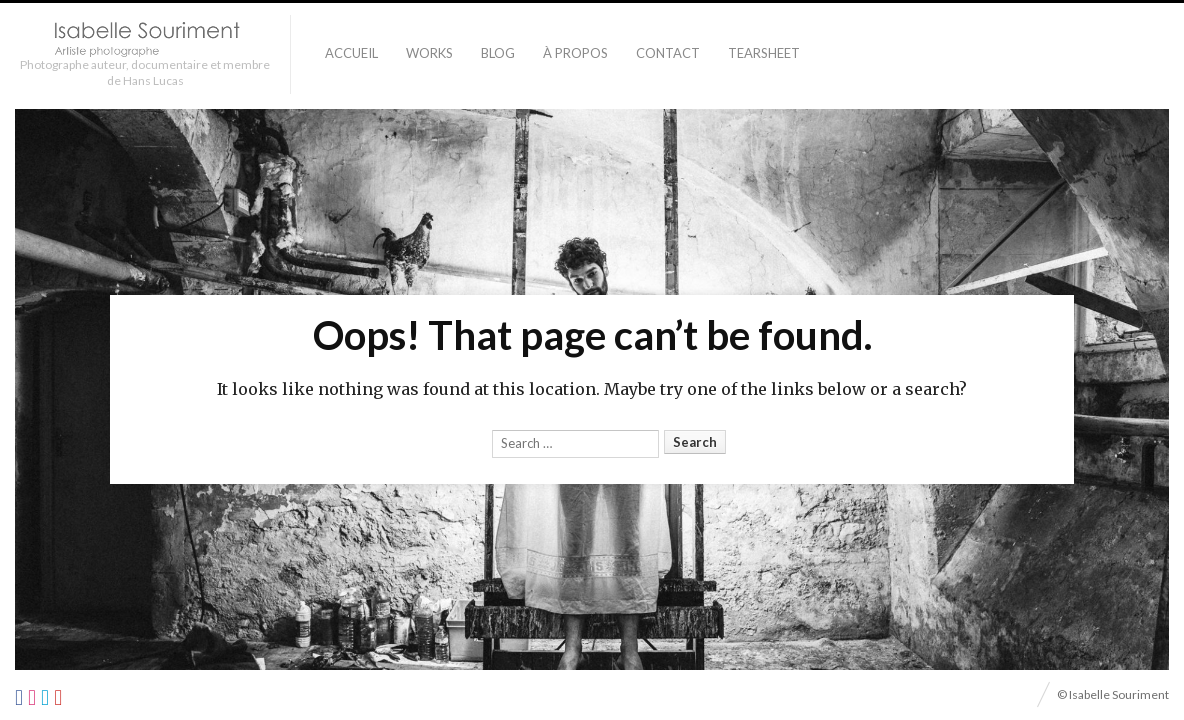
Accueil (351, 53)
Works (429, 53)
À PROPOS (575, 53)
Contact (668, 53)
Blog (498, 53)
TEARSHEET (764, 53)
